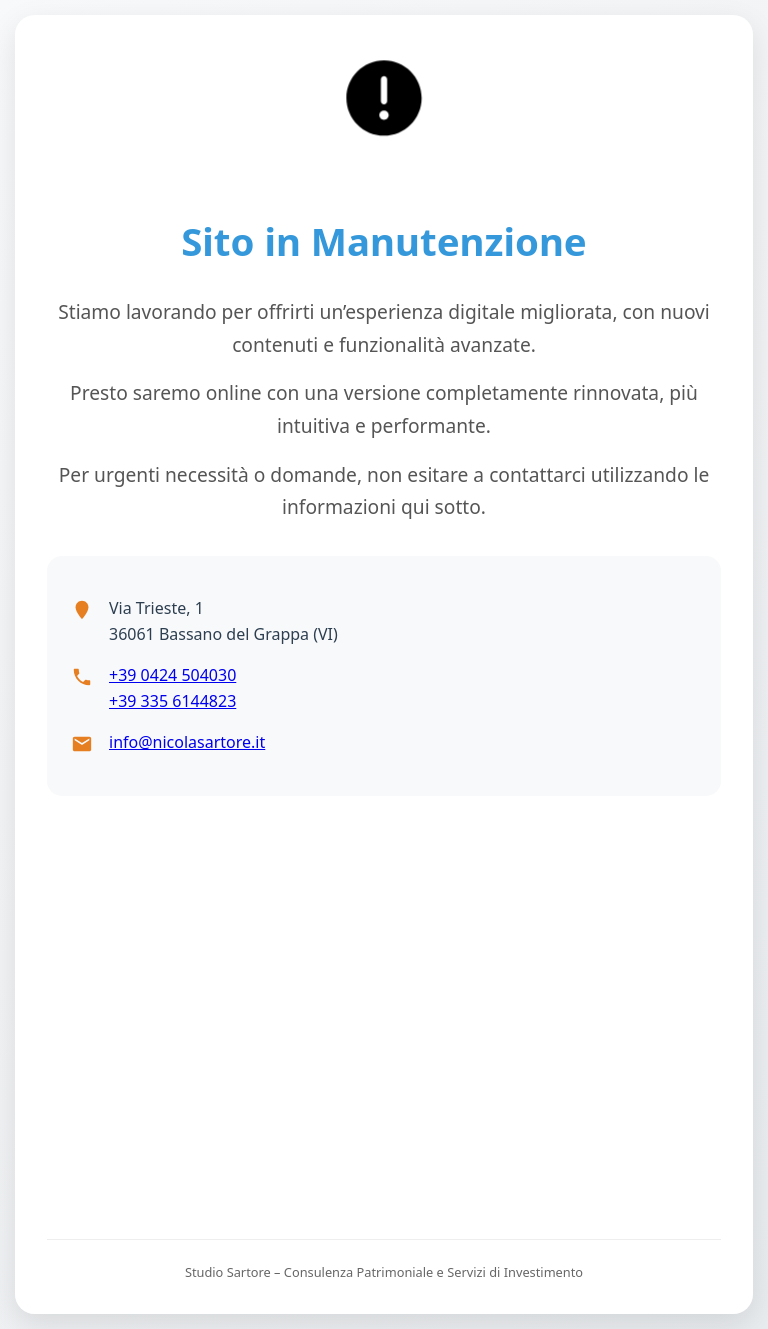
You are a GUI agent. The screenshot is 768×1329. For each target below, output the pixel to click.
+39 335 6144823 (172, 701)
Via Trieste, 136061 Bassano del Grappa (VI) (223, 621)
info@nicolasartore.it (187, 742)
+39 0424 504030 (172, 675)
